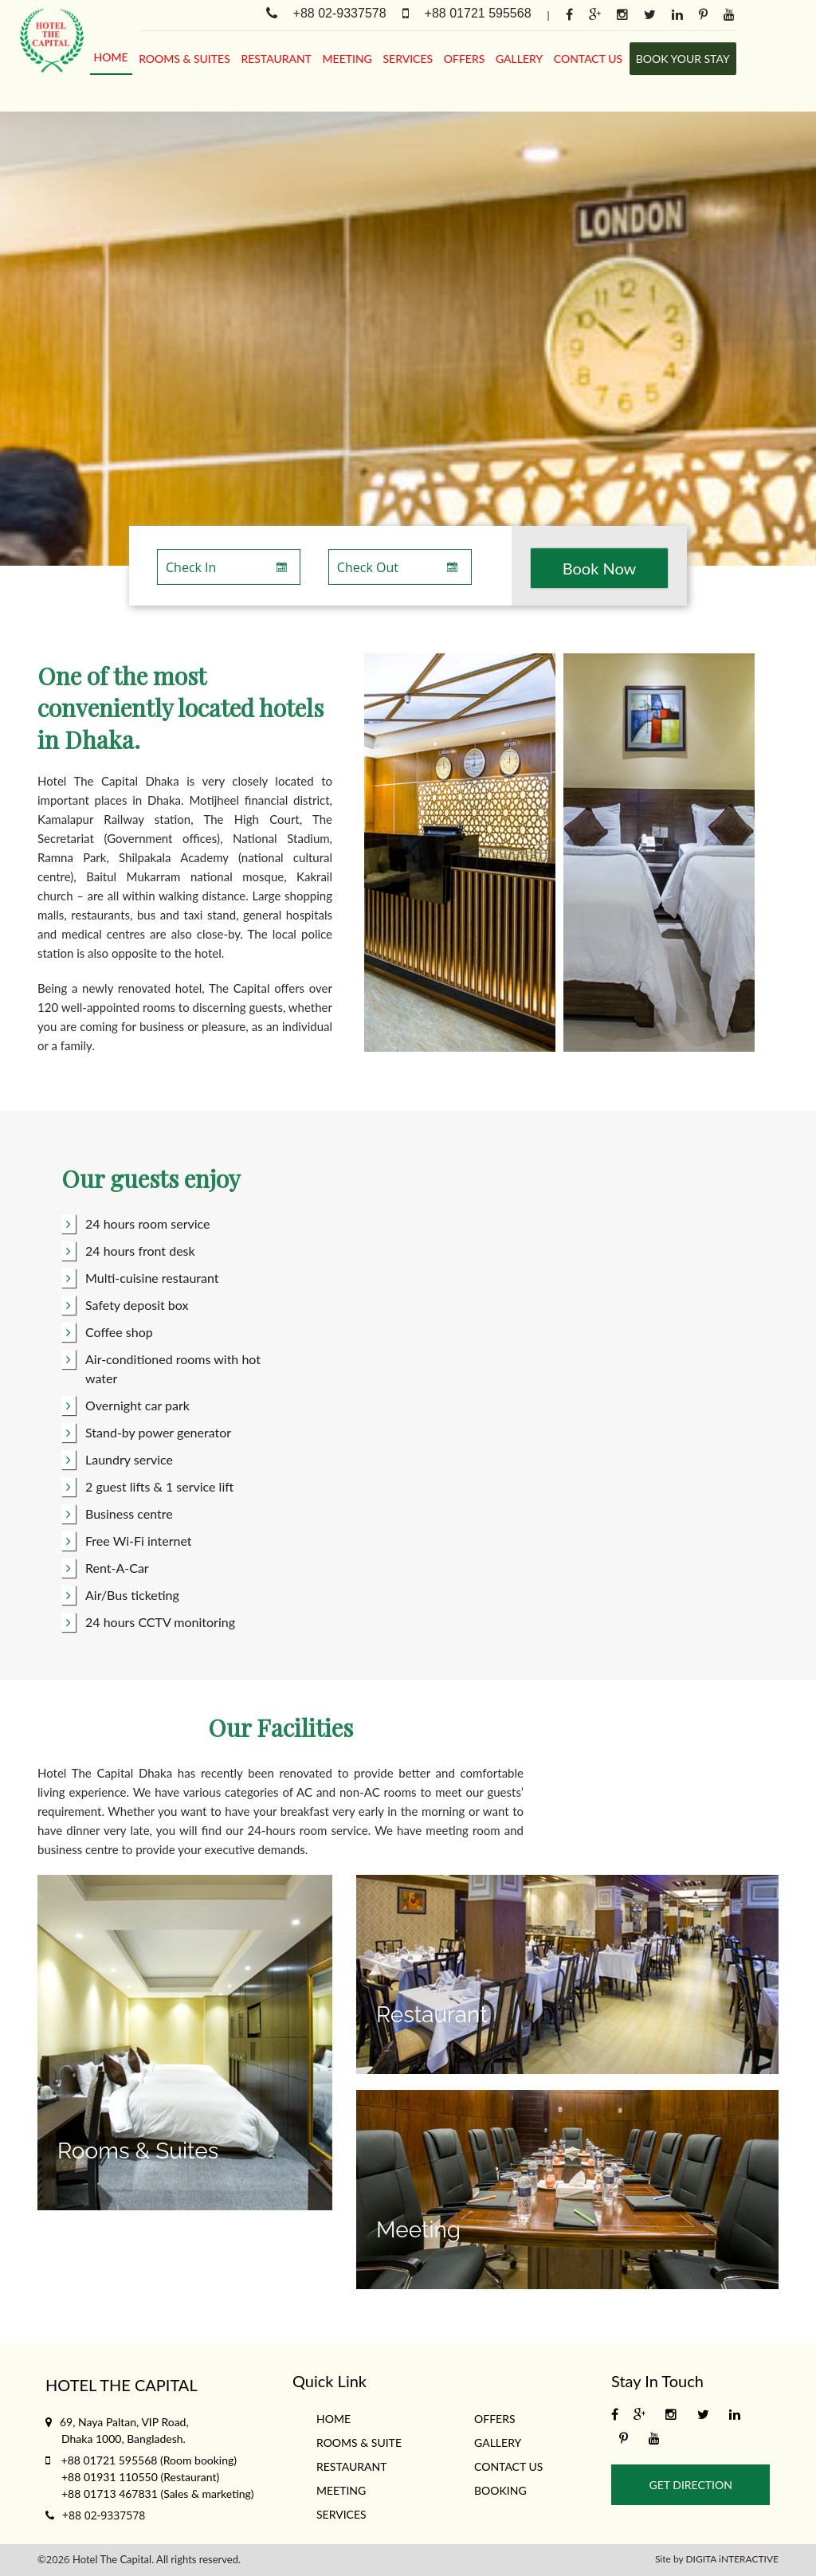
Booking (500, 2490)
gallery (519, 58)
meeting (347, 58)
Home (111, 57)
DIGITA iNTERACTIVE (732, 2559)
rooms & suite (359, 2442)
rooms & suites (184, 58)
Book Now (600, 568)
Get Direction (690, 2485)
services (407, 58)
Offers (464, 58)
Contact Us (588, 58)
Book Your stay (683, 58)
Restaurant (276, 58)
